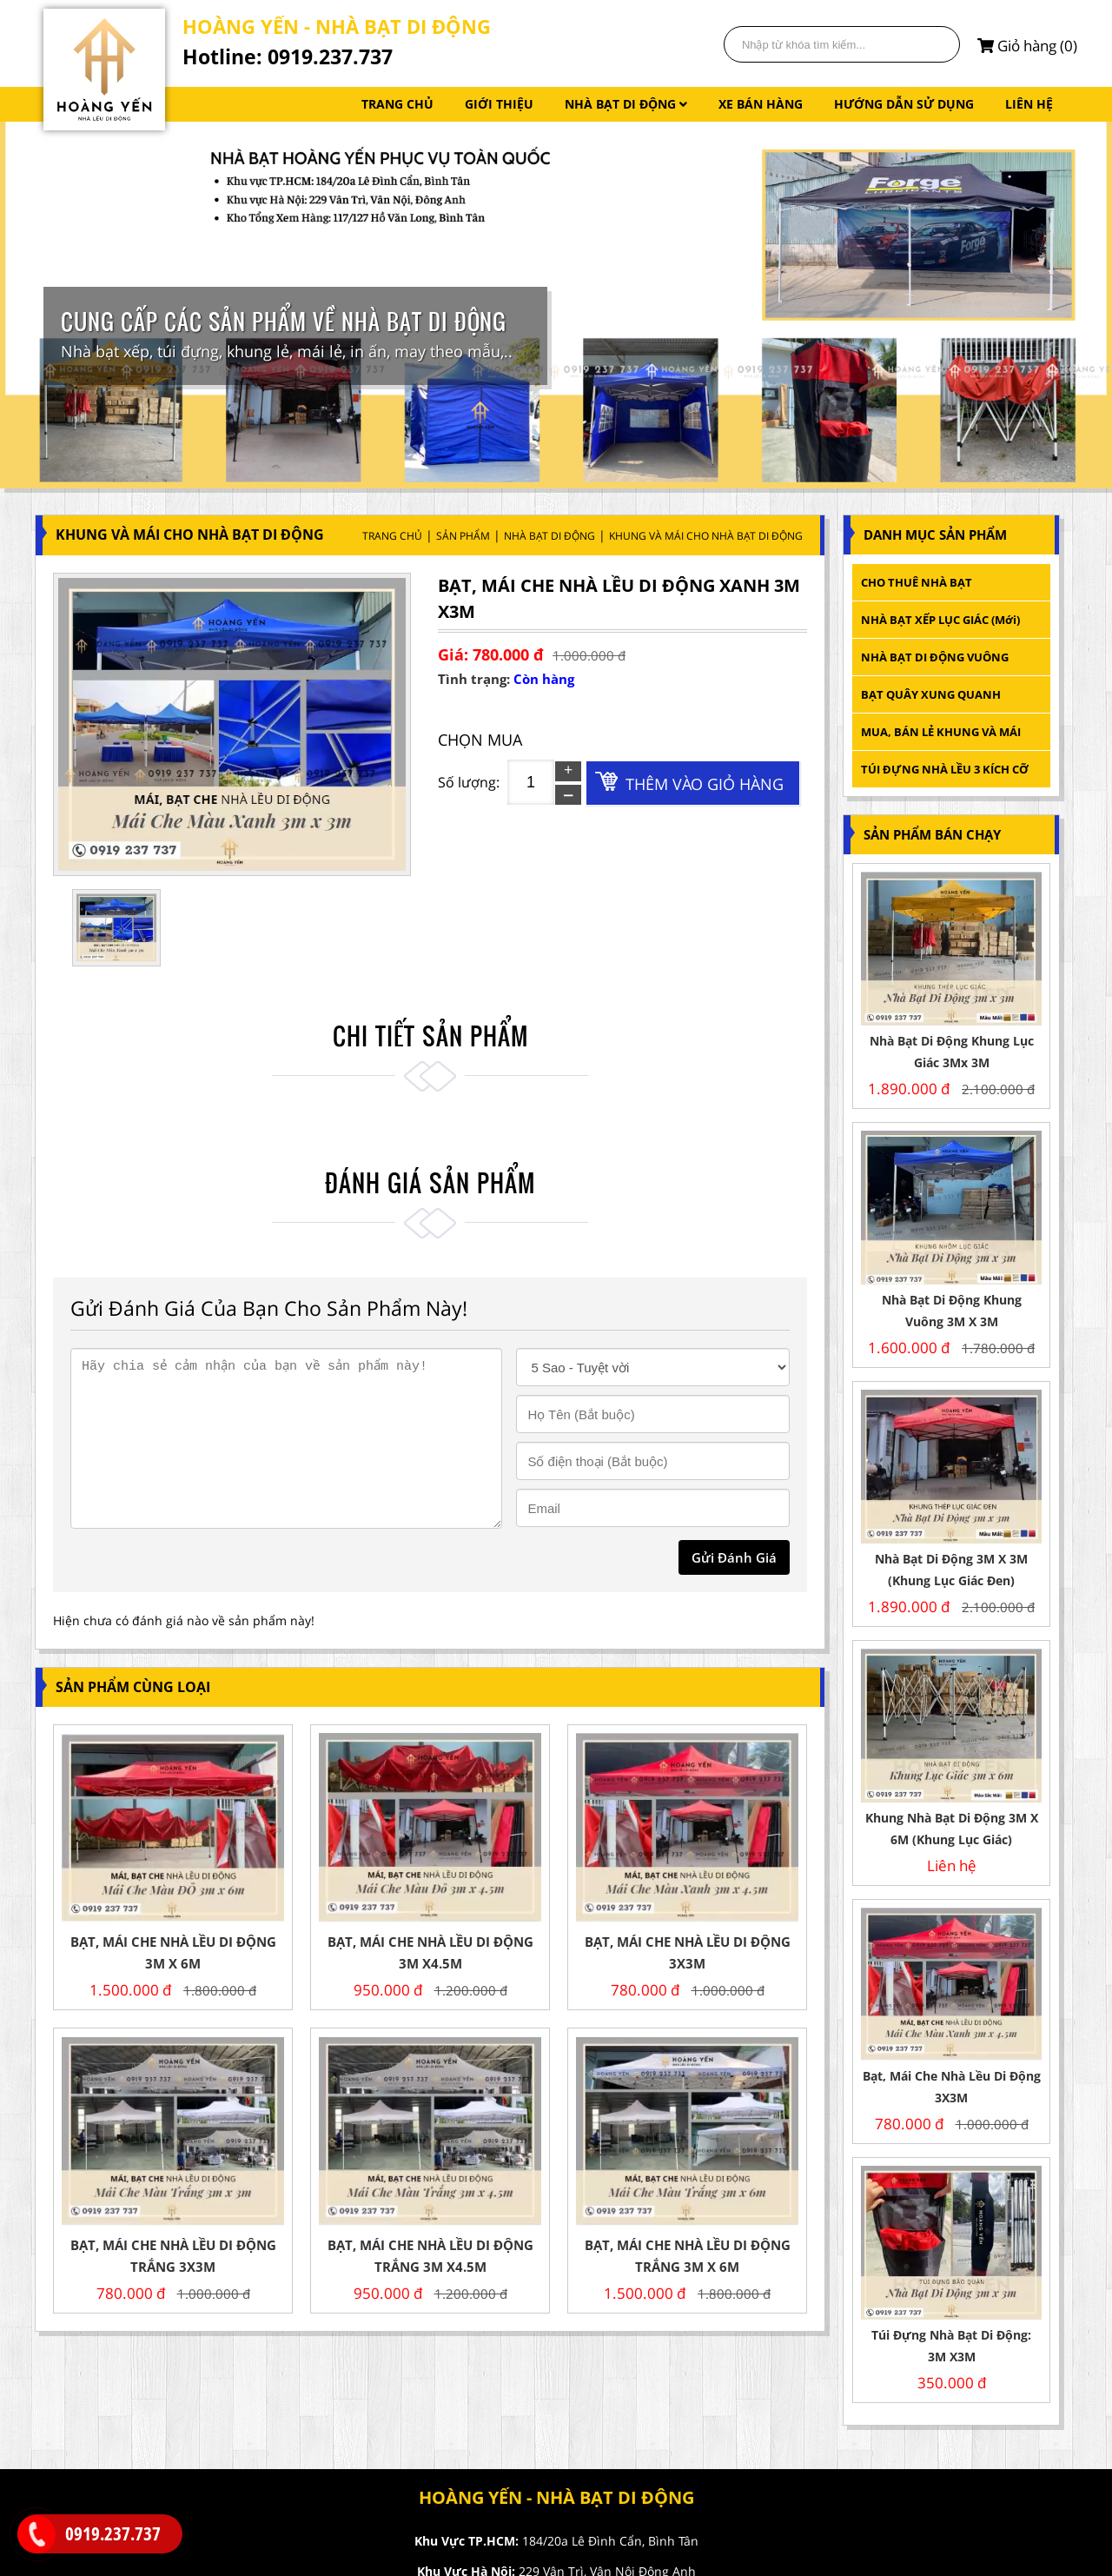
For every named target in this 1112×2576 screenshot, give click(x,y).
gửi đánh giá (734, 1557)
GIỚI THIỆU (499, 104)
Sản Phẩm (463, 535)
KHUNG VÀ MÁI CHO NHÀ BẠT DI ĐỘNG (706, 535)
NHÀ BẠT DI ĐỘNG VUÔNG (935, 657)
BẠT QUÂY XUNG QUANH (931, 694)
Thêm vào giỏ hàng (705, 783)
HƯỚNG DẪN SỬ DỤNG (904, 104)
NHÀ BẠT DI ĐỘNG (626, 104)
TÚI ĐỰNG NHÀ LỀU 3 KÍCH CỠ (945, 769)
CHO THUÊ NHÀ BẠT (916, 582)
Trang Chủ (392, 535)
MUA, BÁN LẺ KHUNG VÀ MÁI (942, 732)
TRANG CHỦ (397, 104)
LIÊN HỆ (1029, 104)
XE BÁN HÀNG (760, 104)
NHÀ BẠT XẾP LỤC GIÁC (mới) (940, 619)
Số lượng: (469, 782)
